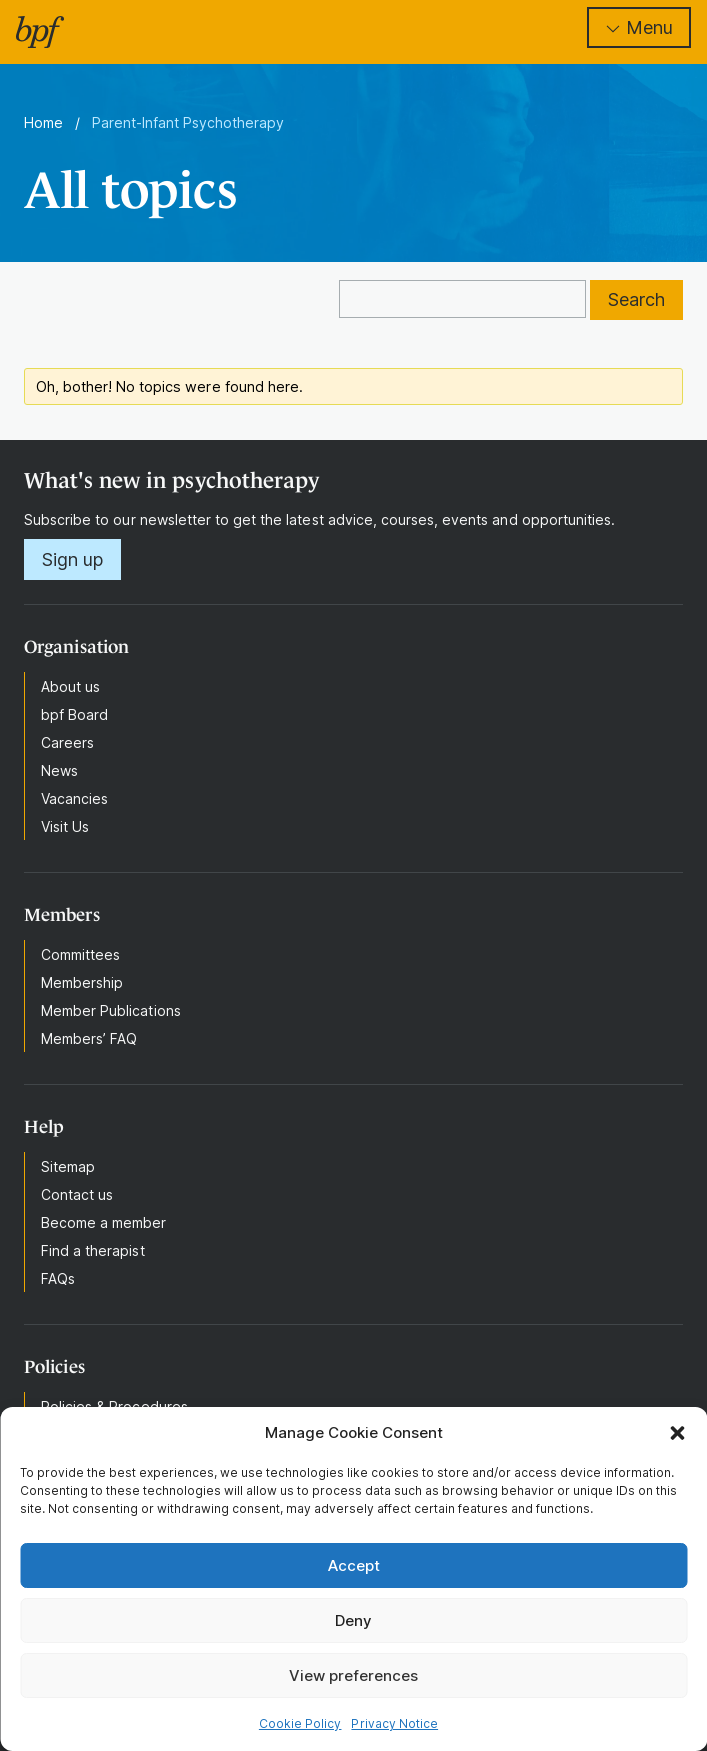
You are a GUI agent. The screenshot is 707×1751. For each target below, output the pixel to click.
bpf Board (74, 714)
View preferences (353, 1675)
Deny (353, 1620)
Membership (82, 982)
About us (70, 686)
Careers (67, 742)
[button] (677, 1433)
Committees (80, 954)
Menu (639, 27)
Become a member (104, 1222)
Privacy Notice (394, 1723)
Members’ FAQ (89, 1038)
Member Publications (111, 1010)
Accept (354, 1565)
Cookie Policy (300, 1723)
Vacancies (74, 798)
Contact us (77, 1194)
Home (43, 122)
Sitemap (68, 1166)
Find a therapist (93, 1250)
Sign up (72, 559)
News (59, 770)
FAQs (58, 1278)
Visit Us (65, 826)
